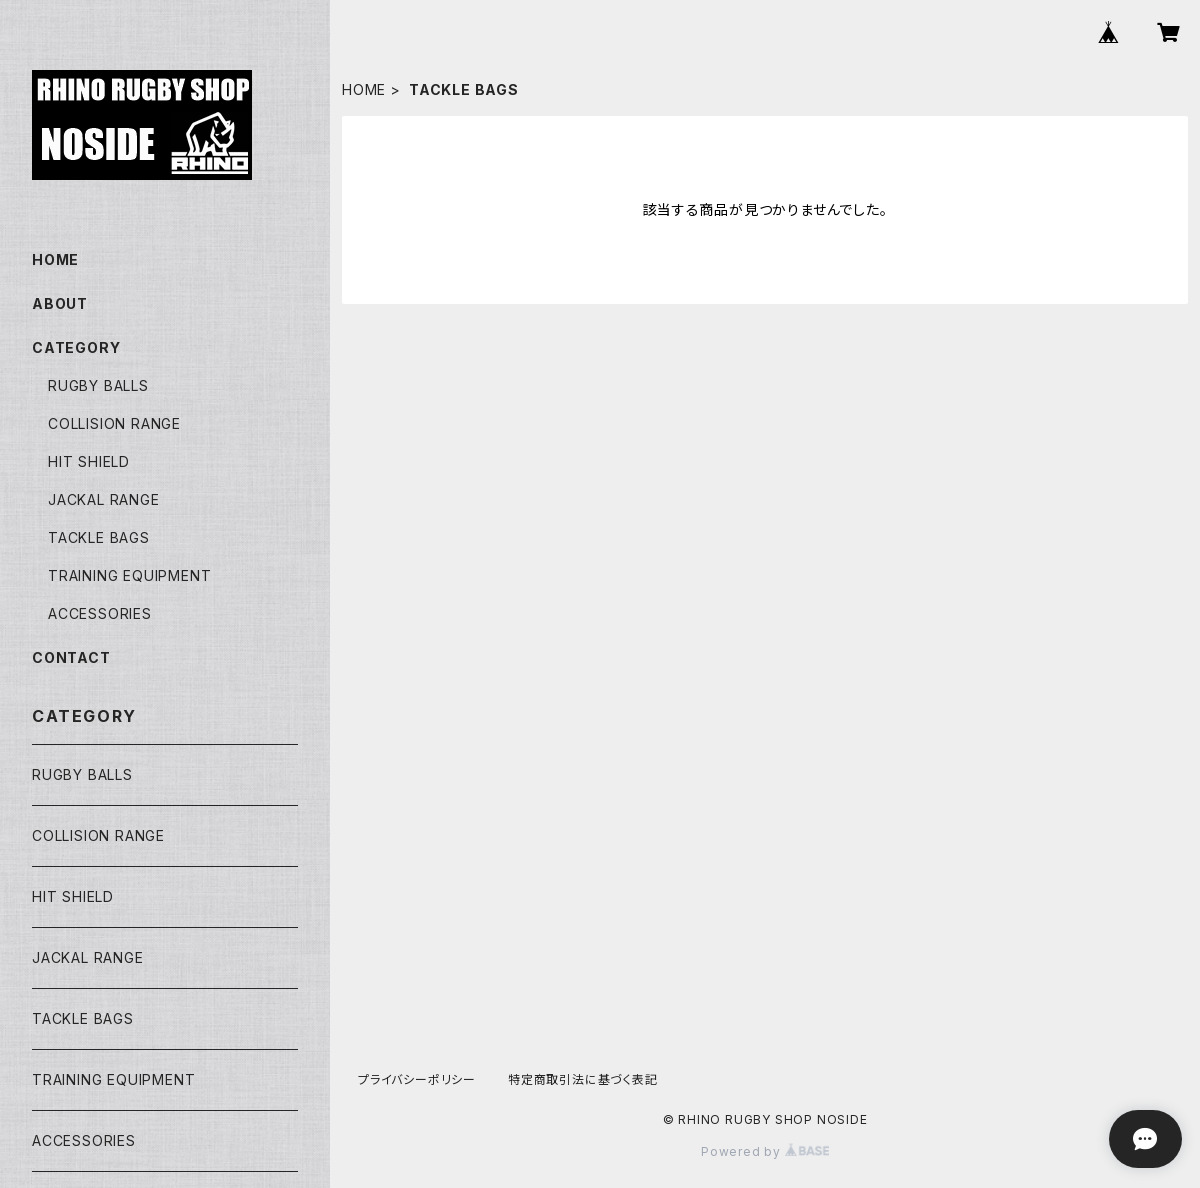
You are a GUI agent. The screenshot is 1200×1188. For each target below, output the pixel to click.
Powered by (765, 1151)
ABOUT (60, 303)
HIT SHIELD (89, 461)
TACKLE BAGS (99, 537)
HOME (364, 89)
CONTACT (71, 657)
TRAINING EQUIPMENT (129, 575)
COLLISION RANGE (114, 423)
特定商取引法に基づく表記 (583, 1079)
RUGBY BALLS (98, 385)
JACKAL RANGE (104, 499)
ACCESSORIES (100, 613)
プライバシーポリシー (417, 1079)
